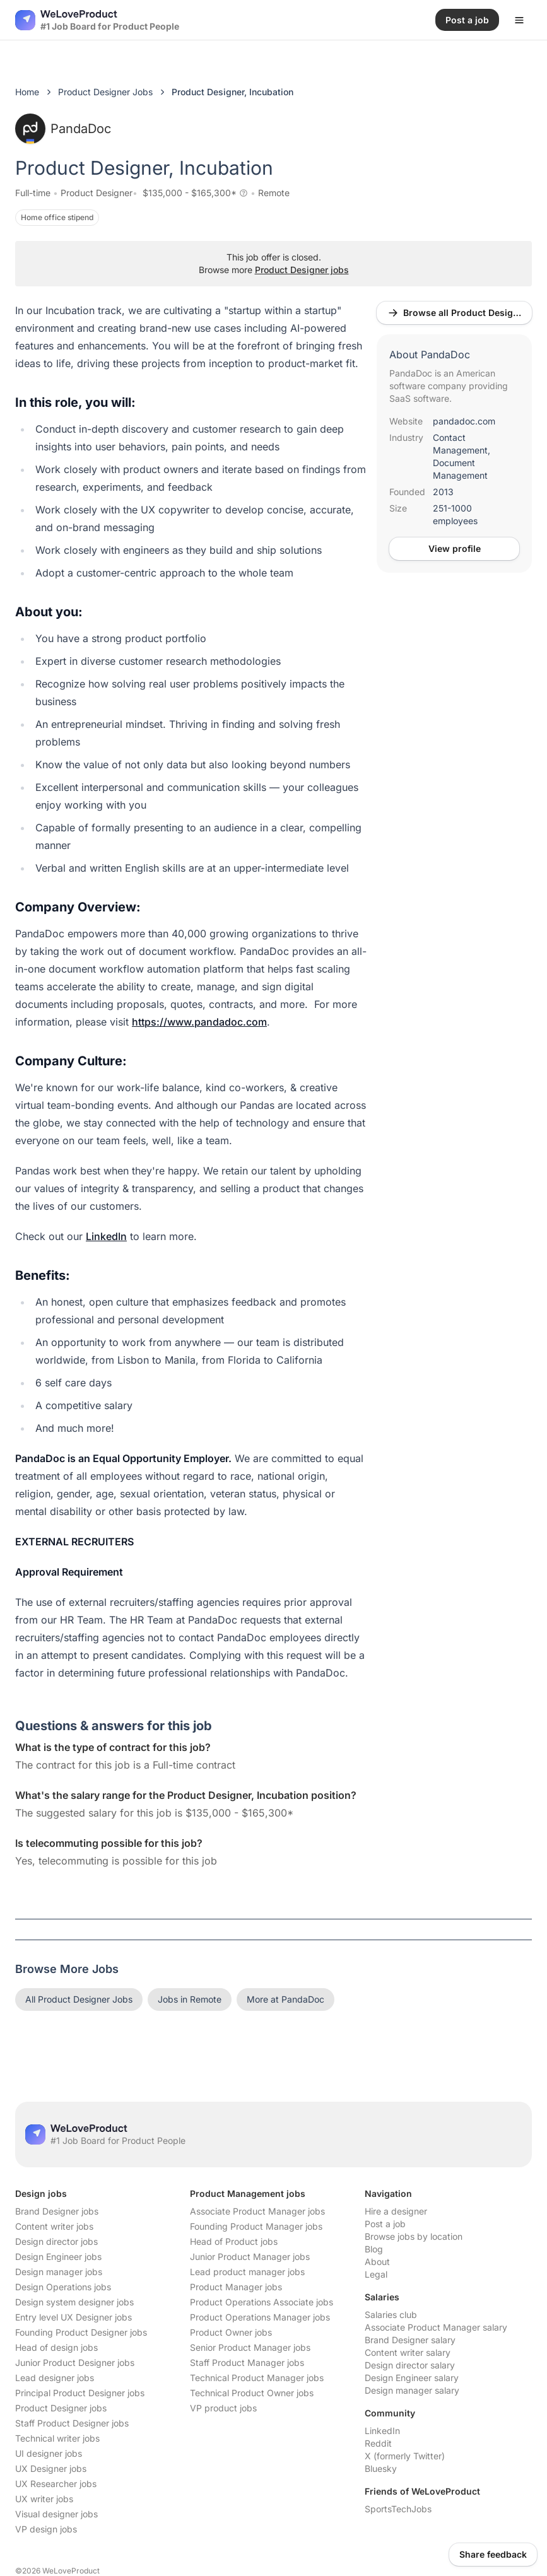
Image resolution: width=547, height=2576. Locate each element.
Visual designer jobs (56, 2514)
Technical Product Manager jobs (257, 2377)
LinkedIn (382, 2430)
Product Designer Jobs (105, 91)
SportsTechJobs (398, 2508)
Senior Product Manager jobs (250, 2347)
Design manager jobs (58, 2271)
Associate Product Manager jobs (257, 2211)
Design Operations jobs (63, 2286)
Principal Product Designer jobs (79, 2392)
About (377, 2261)
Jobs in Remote (189, 1999)
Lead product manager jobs (247, 2271)
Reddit (378, 2443)
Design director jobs (56, 2241)
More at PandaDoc (285, 1999)
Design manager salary (412, 2390)
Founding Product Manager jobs (256, 2226)
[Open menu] (519, 20)
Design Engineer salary (412, 2377)
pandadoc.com (464, 421)
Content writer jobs (54, 2226)
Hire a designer (396, 2211)
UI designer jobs (48, 2453)
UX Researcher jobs (56, 2483)
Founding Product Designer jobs (81, 2332)
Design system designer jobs (74, 2302)
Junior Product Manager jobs (250, 2256)
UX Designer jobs (50, 2468)
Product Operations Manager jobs (260, 2317)
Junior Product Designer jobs (74, 2362)
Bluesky (381, 2468)
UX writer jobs (44, 2498)
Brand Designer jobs (56, 2211)
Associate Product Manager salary (436, 2327)
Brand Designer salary (410, 2339)
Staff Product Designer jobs (72, 2423)
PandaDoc (63, 129)
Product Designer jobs (302, 269)
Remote (274, 192)
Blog (374, 2249)
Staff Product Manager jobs (247, 2362)
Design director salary (410, 2365)
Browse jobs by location (413, 2236)
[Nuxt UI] (97, 20)
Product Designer (96, 192)
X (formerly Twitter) (405, 2455)
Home (27, 91)
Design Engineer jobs (58, 2256)
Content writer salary (407, 2352)
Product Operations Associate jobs (261, 2302)
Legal (376, 2274)
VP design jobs (46, 2529)
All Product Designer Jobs (78, 1999)
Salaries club (391, 2314)
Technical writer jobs (57, 2438)
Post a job (385, 2223)
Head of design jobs (56, 2347)
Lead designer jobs (54, 2377)
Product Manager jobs (236, 2286)
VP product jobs (223, 2408)
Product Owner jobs (231, 2332)
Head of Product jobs (234, 2241)
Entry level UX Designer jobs (73, 2317)
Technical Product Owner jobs (252, 2392)
